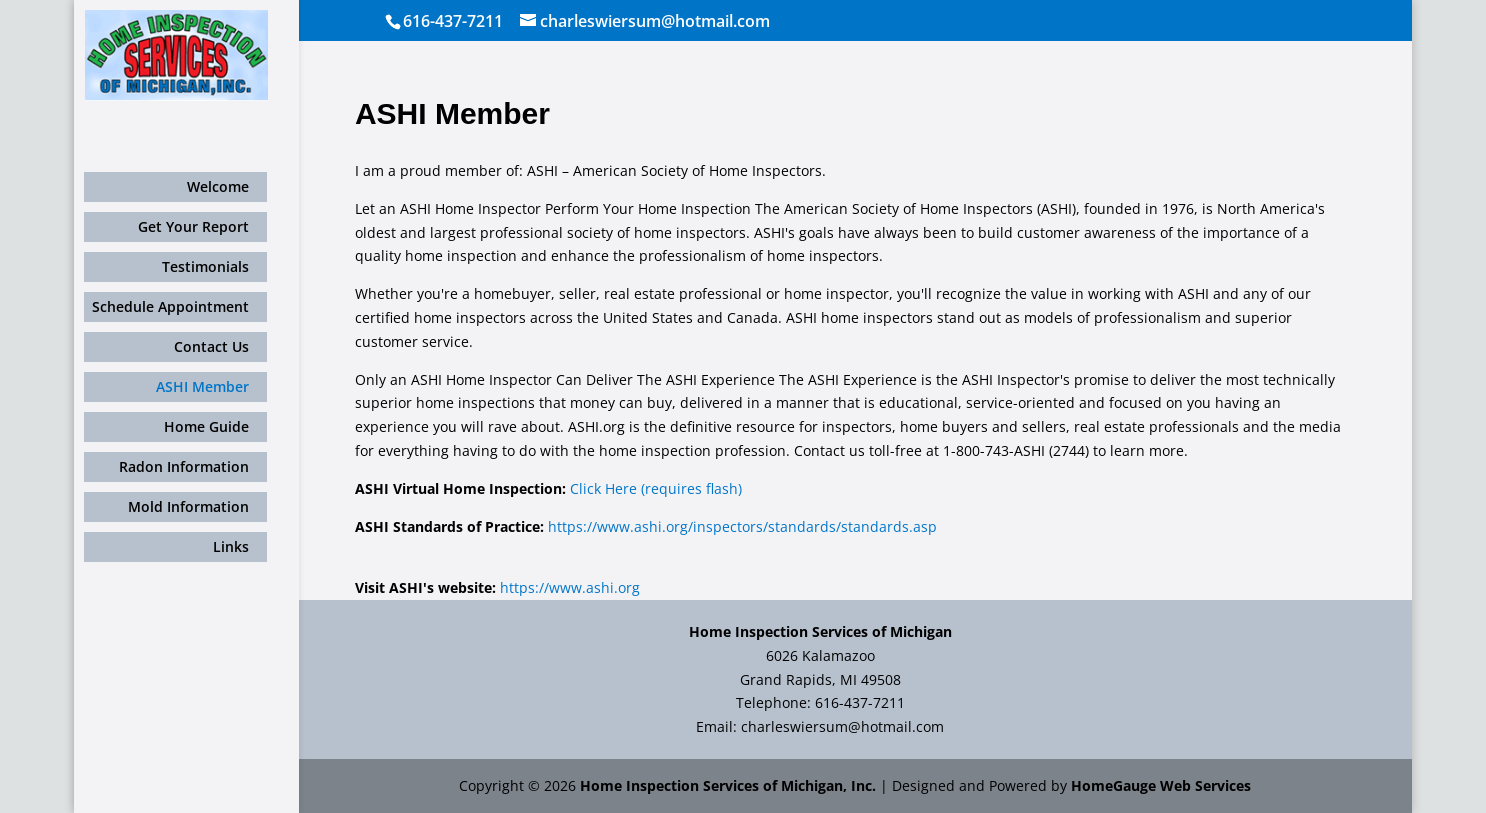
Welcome (218, 186)
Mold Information (188, 506)
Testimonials (205, 266)
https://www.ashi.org (570, 587)
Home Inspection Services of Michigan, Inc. (728, 785)
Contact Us (211, 346)
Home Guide (206, 426)
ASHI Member (202, 386)
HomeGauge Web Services (1161, 785)
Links (231, 546)
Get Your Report (193, 226)
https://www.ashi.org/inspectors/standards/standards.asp (742, 526)
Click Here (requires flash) (656, 488)
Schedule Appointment (170, 306)
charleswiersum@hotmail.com (842, 726)
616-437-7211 (453, 21)
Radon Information (184, 466)
